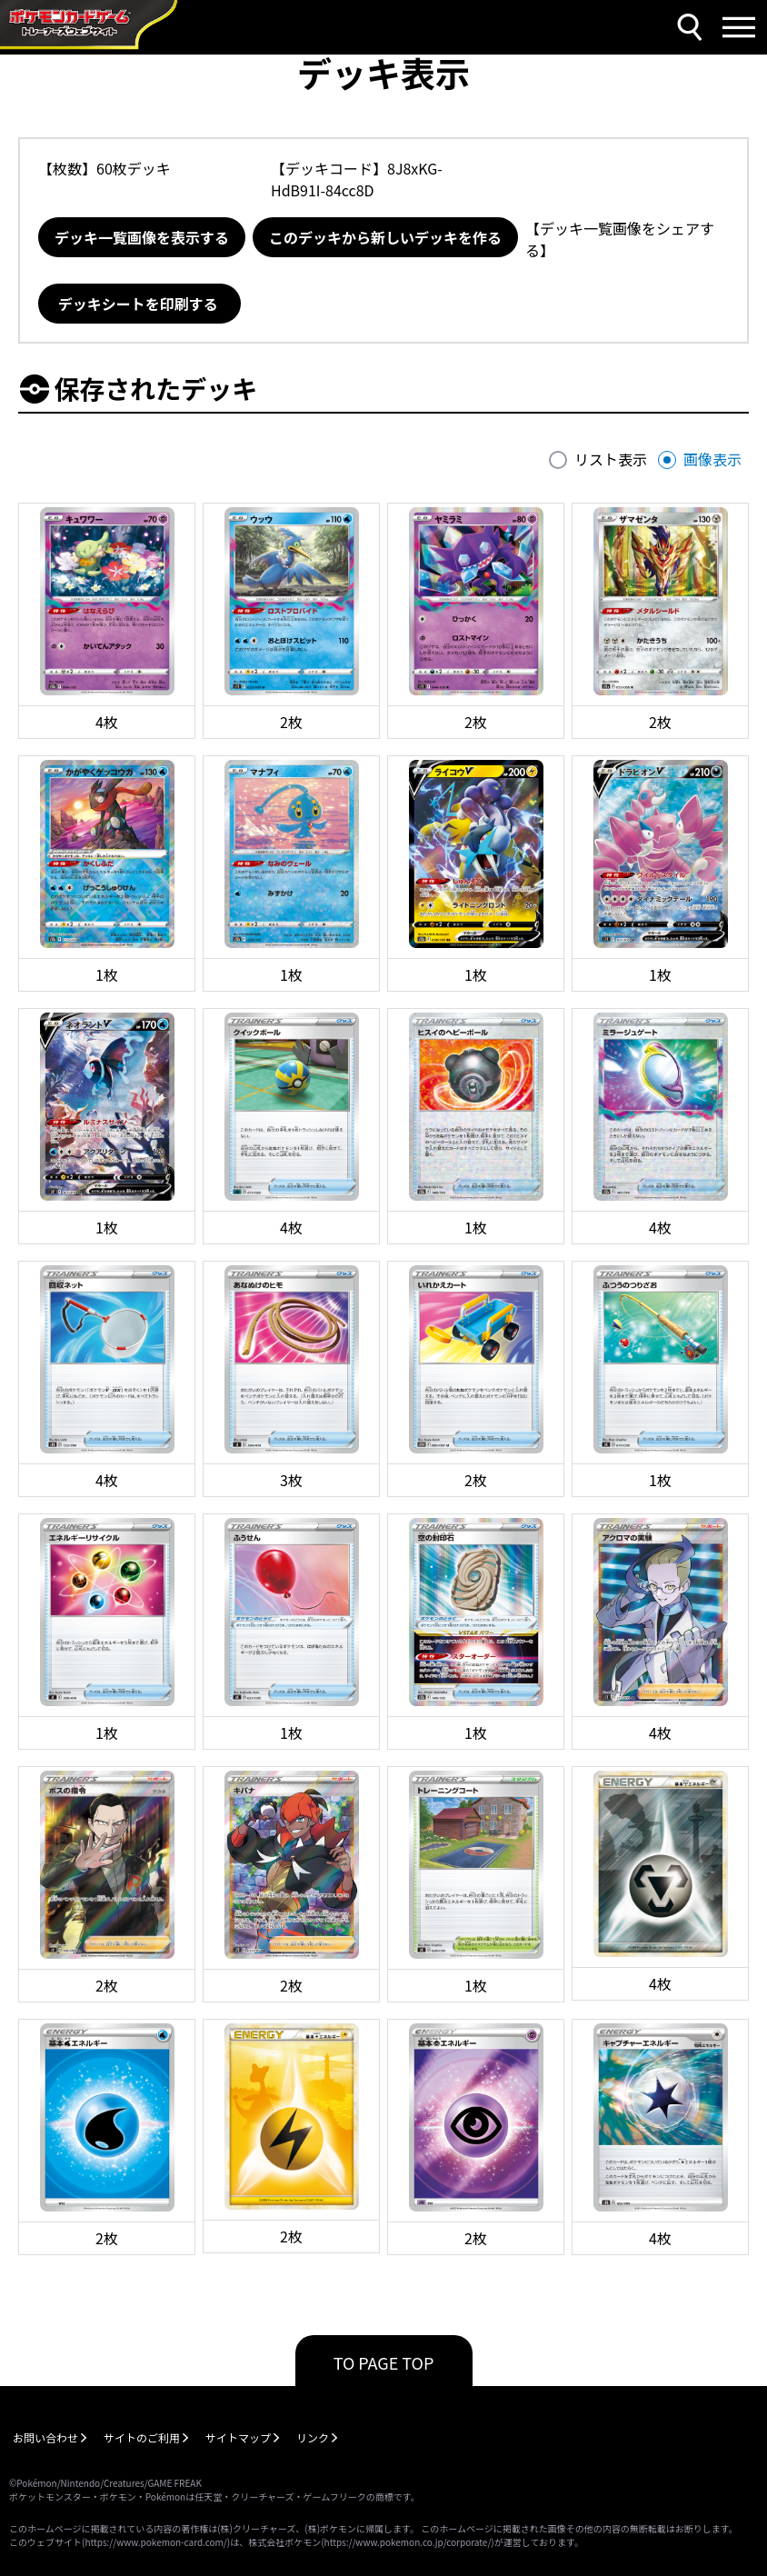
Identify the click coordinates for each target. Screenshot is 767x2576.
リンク (312, 2437)
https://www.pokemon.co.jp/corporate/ (408, 2542)
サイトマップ (238, 2437)
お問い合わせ (45, 2437)
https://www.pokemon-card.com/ (155, 2542)
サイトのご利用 (142, 2437)
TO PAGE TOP (384, 2362)
